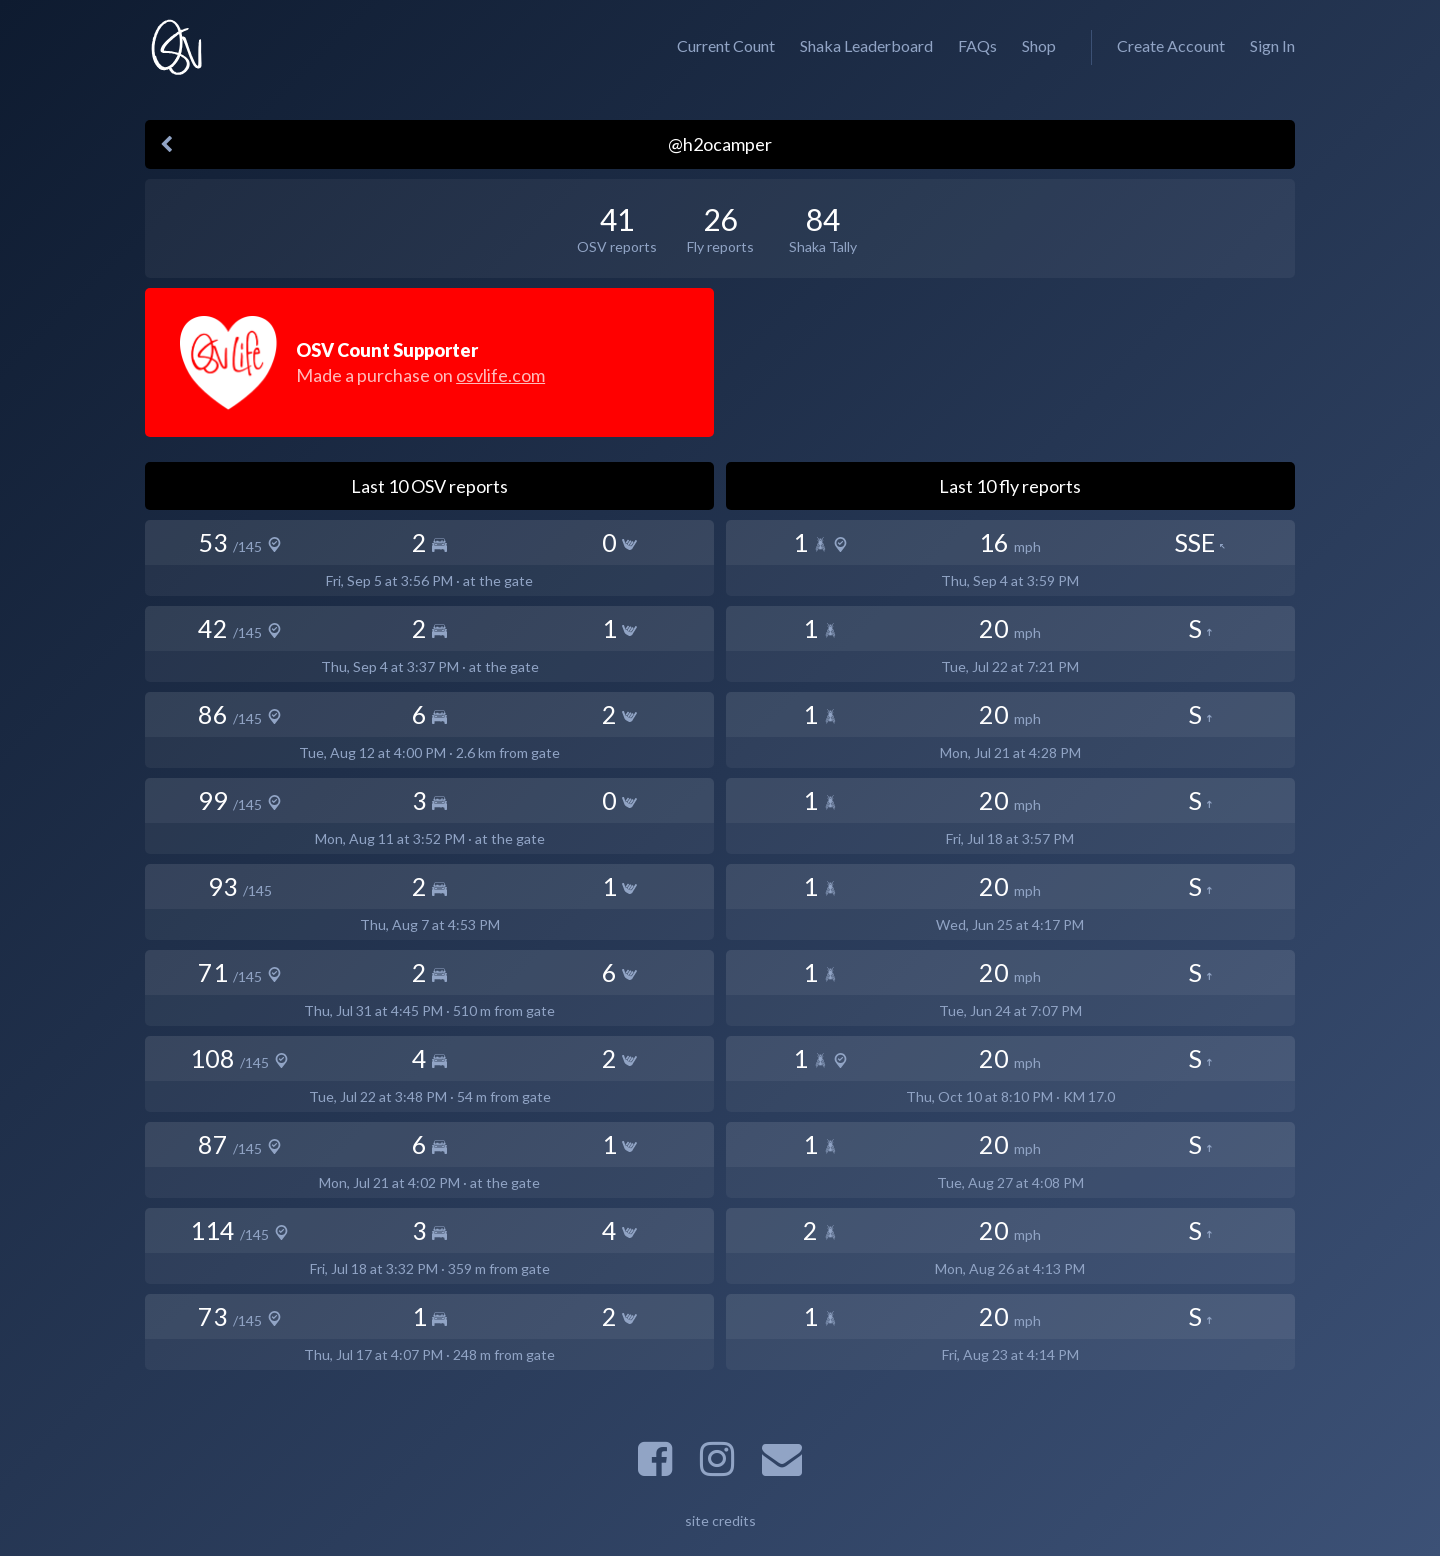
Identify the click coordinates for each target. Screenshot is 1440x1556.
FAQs (977, 45)
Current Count (726, 45)
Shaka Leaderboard (866, 45)
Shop (1039, 45)
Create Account (1171, 45)
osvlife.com (500, 375)
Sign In (1272, 45)
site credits (720, 1520)
